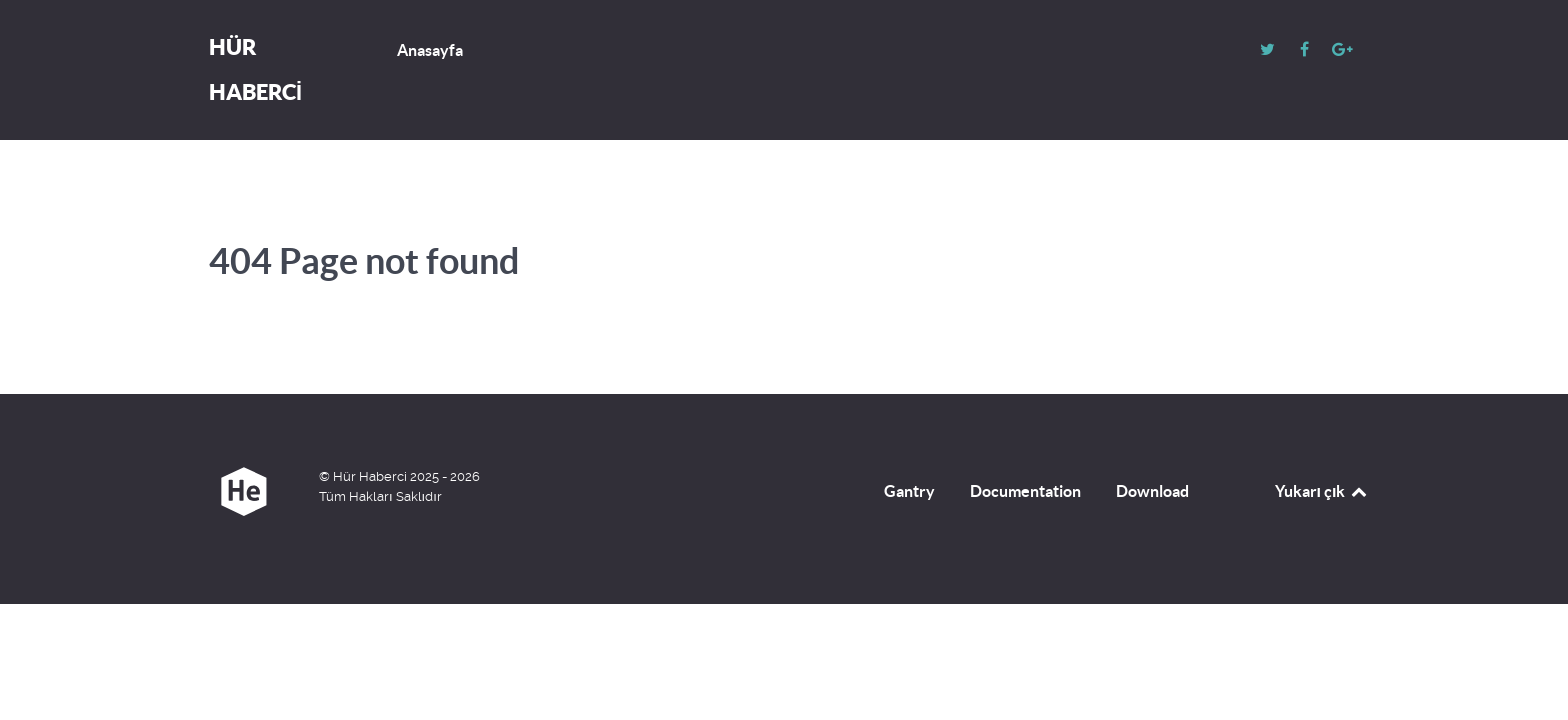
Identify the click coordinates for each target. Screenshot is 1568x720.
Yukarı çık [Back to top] (1322, 491)
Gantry (909, 491)
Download (1152, 491)
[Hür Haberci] (244, 492)
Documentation (1025, 491)
